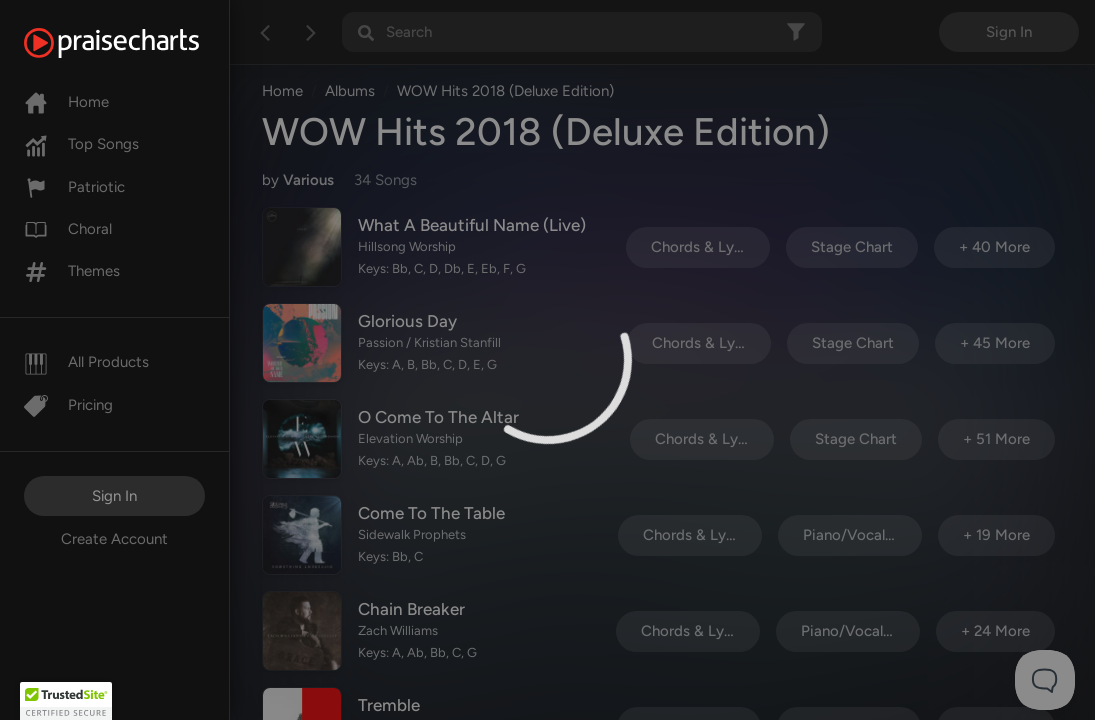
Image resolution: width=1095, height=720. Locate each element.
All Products (86, 362)
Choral (68, 229)
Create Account (114, 539)
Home (66, 102)
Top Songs (81, 144)
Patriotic (74, 187)
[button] (66, 701)
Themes (72, 271)
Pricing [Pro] (68, 405)
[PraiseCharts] (136, 43)
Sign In (114, 496)
